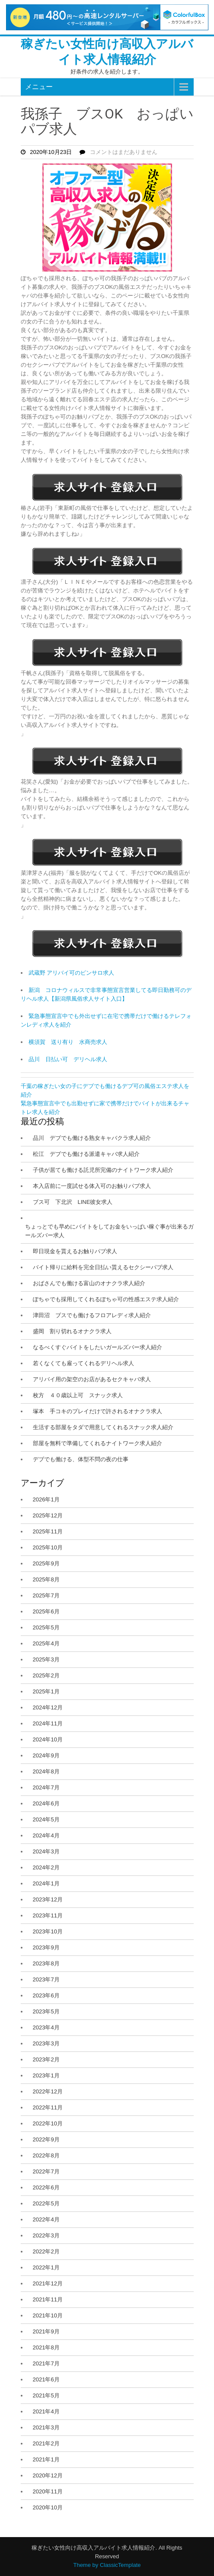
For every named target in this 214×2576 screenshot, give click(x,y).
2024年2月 (46, 1867)
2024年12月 (48, 1707)
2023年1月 (46, 2075)
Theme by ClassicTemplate (107, 2565)
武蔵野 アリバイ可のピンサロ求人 (72, 973)
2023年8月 (46, 1963)
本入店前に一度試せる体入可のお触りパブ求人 (92, 1186)
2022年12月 (48, 2091)
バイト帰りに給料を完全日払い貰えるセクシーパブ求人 (103, 1267)
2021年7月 (46, 2363)
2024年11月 (48, 1723)
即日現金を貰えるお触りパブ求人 (75, 1251)
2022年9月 (46, 2139)
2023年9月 (46, 1947)
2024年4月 (46, 1835)
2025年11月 (48, 1531)
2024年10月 (48, 1739)
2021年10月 (48, 2315)
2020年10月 (48, 2507)
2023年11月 (48, 1915)
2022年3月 (46, 2235)
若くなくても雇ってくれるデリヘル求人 (83, 1363)
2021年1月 (46, 2459)
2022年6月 (46, 2187)
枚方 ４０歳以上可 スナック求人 (78, 1395)
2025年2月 (46, 1675)
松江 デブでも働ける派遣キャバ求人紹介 (86, 1154)
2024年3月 (46, 1851)
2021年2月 (46, 2443)
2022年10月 (48, 2123)
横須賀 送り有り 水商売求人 (68, 1042)
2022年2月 (46, 2251)
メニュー (39, 86)
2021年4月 (46, 2411)
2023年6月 (46, 1995)
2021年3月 (46, 2427)
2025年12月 (48, 1515)
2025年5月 (46, 1627)
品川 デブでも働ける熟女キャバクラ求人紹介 (92, 1138)
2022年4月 (46, 2219)
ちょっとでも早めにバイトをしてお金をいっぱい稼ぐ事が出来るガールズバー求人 (109, 1230)
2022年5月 (46, 2203)
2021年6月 (46, 2379)
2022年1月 (46, 2267)
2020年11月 (48, 2491)
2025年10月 (48, 1547)
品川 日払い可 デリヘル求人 (68, 1059)
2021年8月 (46, 2347)
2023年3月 (46, 2043)
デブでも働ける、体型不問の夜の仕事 (80, 1459)
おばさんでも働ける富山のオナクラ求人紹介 (89, 1283)
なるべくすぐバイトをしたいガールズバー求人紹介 (97, 1347)
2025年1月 (46, 1691)
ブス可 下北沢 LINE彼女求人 (73, 1202)
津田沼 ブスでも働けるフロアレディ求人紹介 (92, 1315)
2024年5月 (46, 1819)
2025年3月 (46, 1659)
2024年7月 (46, 1787)
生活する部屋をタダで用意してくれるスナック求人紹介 (103, 1427)
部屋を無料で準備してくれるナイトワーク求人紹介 (97, 1443)
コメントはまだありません (123, 152)
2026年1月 (46, 1499)
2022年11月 (48, 2107)
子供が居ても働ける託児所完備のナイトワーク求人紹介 (103, 1170)
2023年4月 (46, 2027)
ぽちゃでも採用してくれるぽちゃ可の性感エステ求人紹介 (106, 1299)
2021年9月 (46, 2331)
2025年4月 (46, 1643)
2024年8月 (46, 1771)
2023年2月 (46, 2059)
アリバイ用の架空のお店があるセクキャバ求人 (92, 1379)
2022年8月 (46, 2155)
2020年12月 (48, 2475)
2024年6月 (46, 1803)
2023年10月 (48, 1931)
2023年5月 (46, 2011)
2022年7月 (46, 2171)
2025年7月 (46, 1595)
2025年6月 (46, 1611)
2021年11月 (48, 2299)
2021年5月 (46, 2395)
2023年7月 (46, 1979)
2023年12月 (48, 1899)
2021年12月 (48, 2283)
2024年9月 (46, 1755)
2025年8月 (46, 1579)
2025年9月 (46, 1563)
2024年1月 (46, 1883)
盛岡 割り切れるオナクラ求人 (72, 1331)
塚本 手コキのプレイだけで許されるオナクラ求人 (97, 1411)
